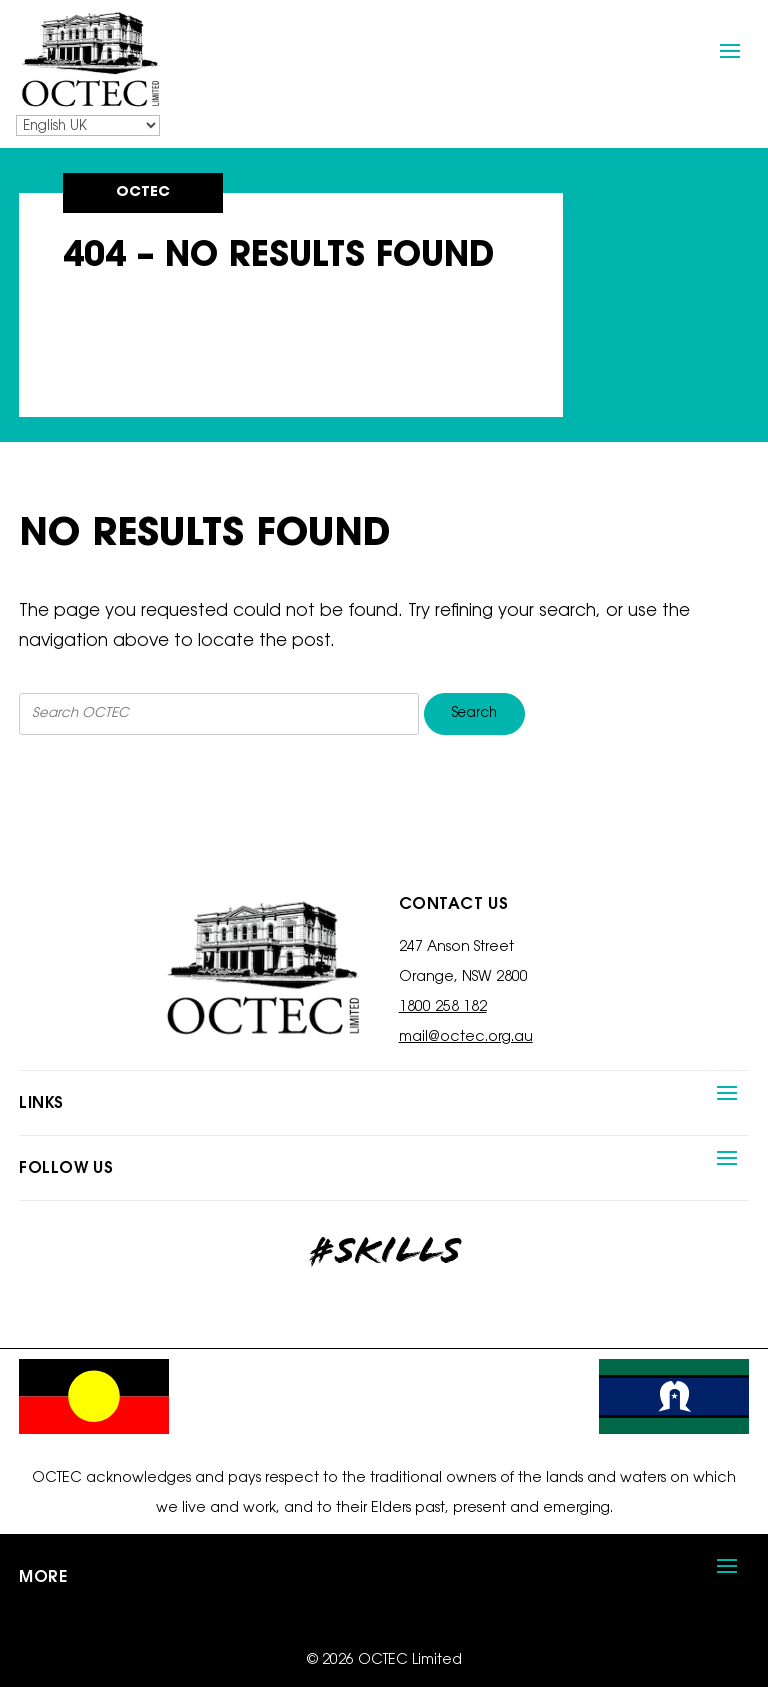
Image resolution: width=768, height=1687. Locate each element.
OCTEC (143, 193)
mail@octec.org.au (466, 1038)
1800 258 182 (443, 1008)
